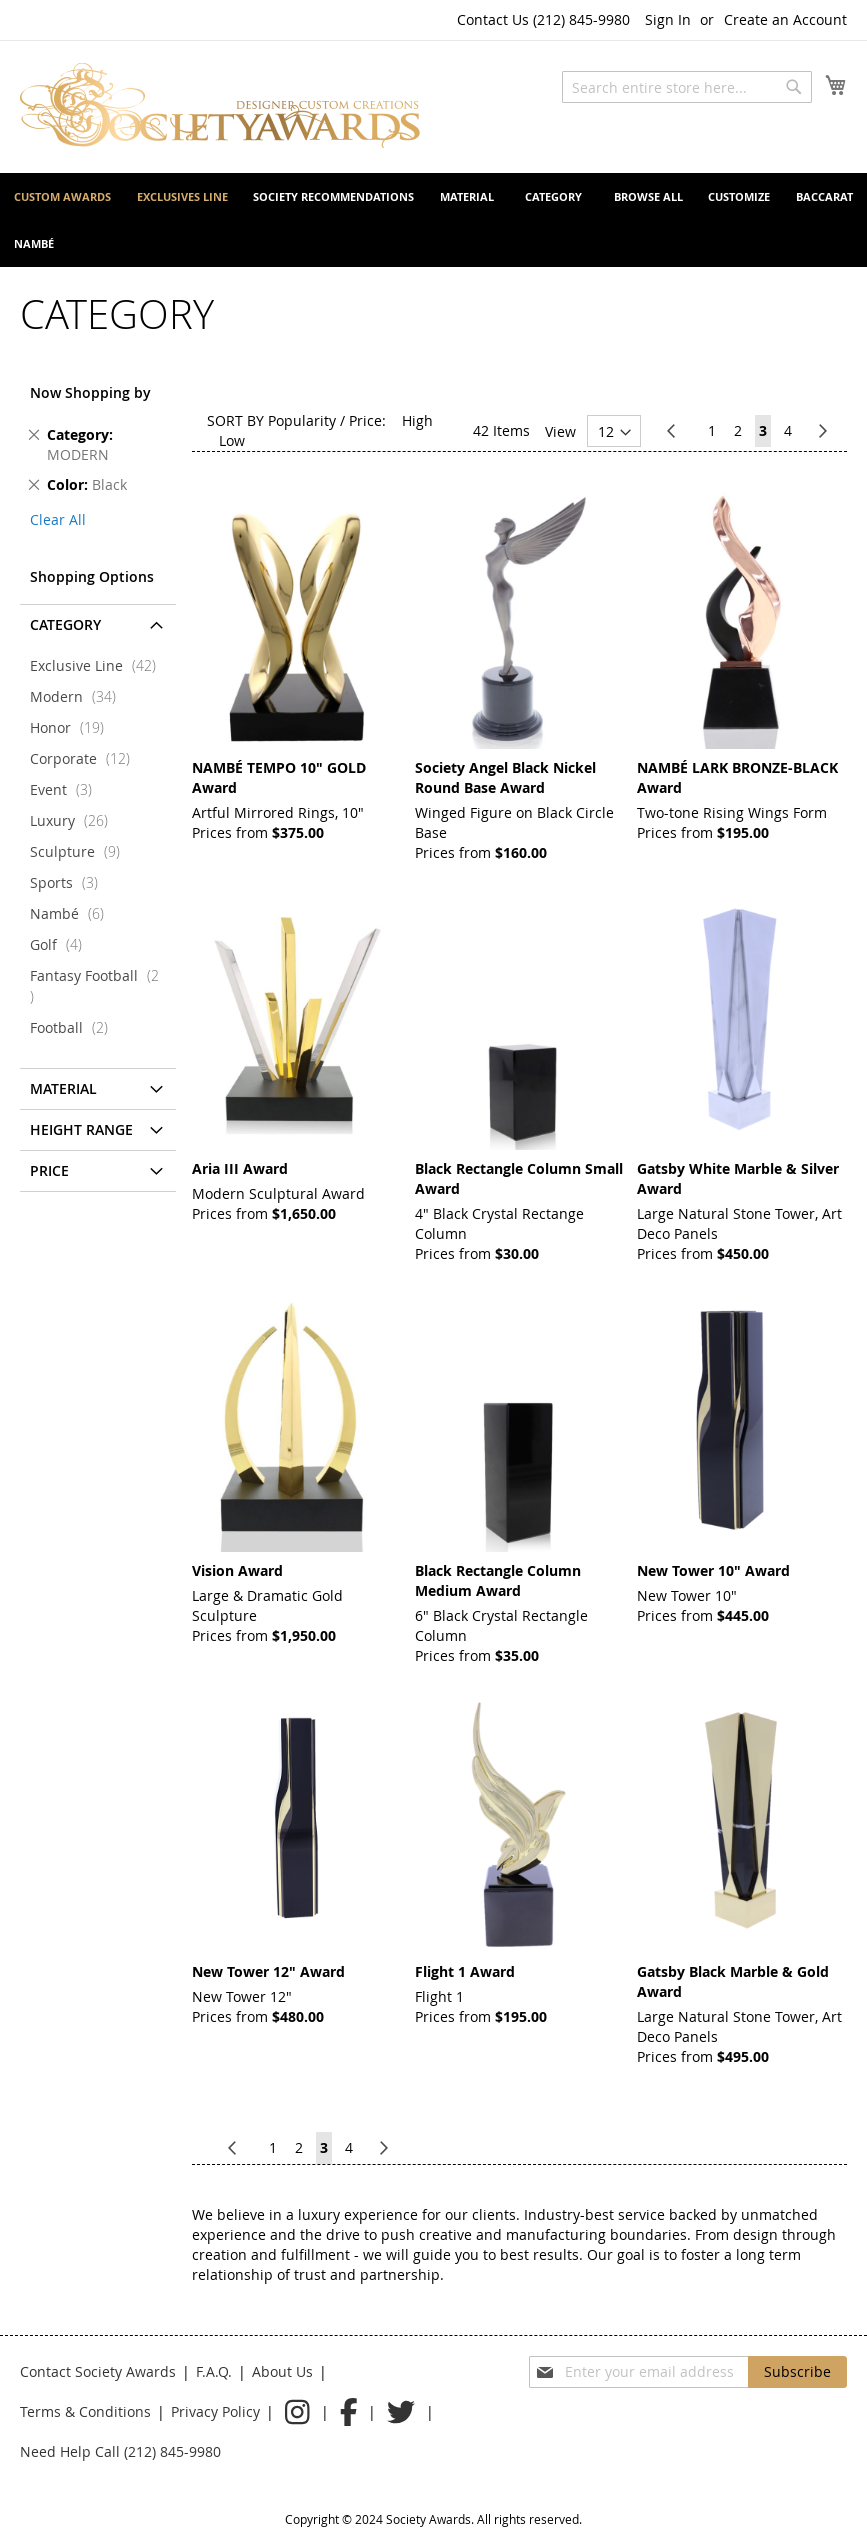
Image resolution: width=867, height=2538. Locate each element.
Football (75, 1027)
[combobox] (687, 87)
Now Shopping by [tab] (90, 392)
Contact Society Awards (98, 2371)
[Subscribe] (797, 2372)
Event (67, 789)
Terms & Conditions (85, 2411)
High (417, 420)
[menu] (433, 220)
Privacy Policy (215, 2411)
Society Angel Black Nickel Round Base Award (505, 777)
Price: (367, 420)
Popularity (302, 420)
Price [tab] (49, 1170)
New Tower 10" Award (713, 1570)
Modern (79, 696)
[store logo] (220, 105)
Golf (62, 944)
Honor (73, 727)
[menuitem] (62, 196)
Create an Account (785, 19)
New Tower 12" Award (268, 1971)
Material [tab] (63, 1088)
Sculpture (81, 851)
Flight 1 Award (465, 1971)
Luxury (75, 820)
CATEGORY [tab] (65, 624)
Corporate (86, 758)
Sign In (668, 19)
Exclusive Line (99, 665)
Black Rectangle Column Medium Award (498, 1580)
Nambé (73, 913)
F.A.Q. (214, 2371)
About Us (282, 2371)
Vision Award (237, 1570)
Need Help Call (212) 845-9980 (120, 2451)
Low (232, 440)
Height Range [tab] (81, 1129)
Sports (70, 882)
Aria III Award (240, 1168)
